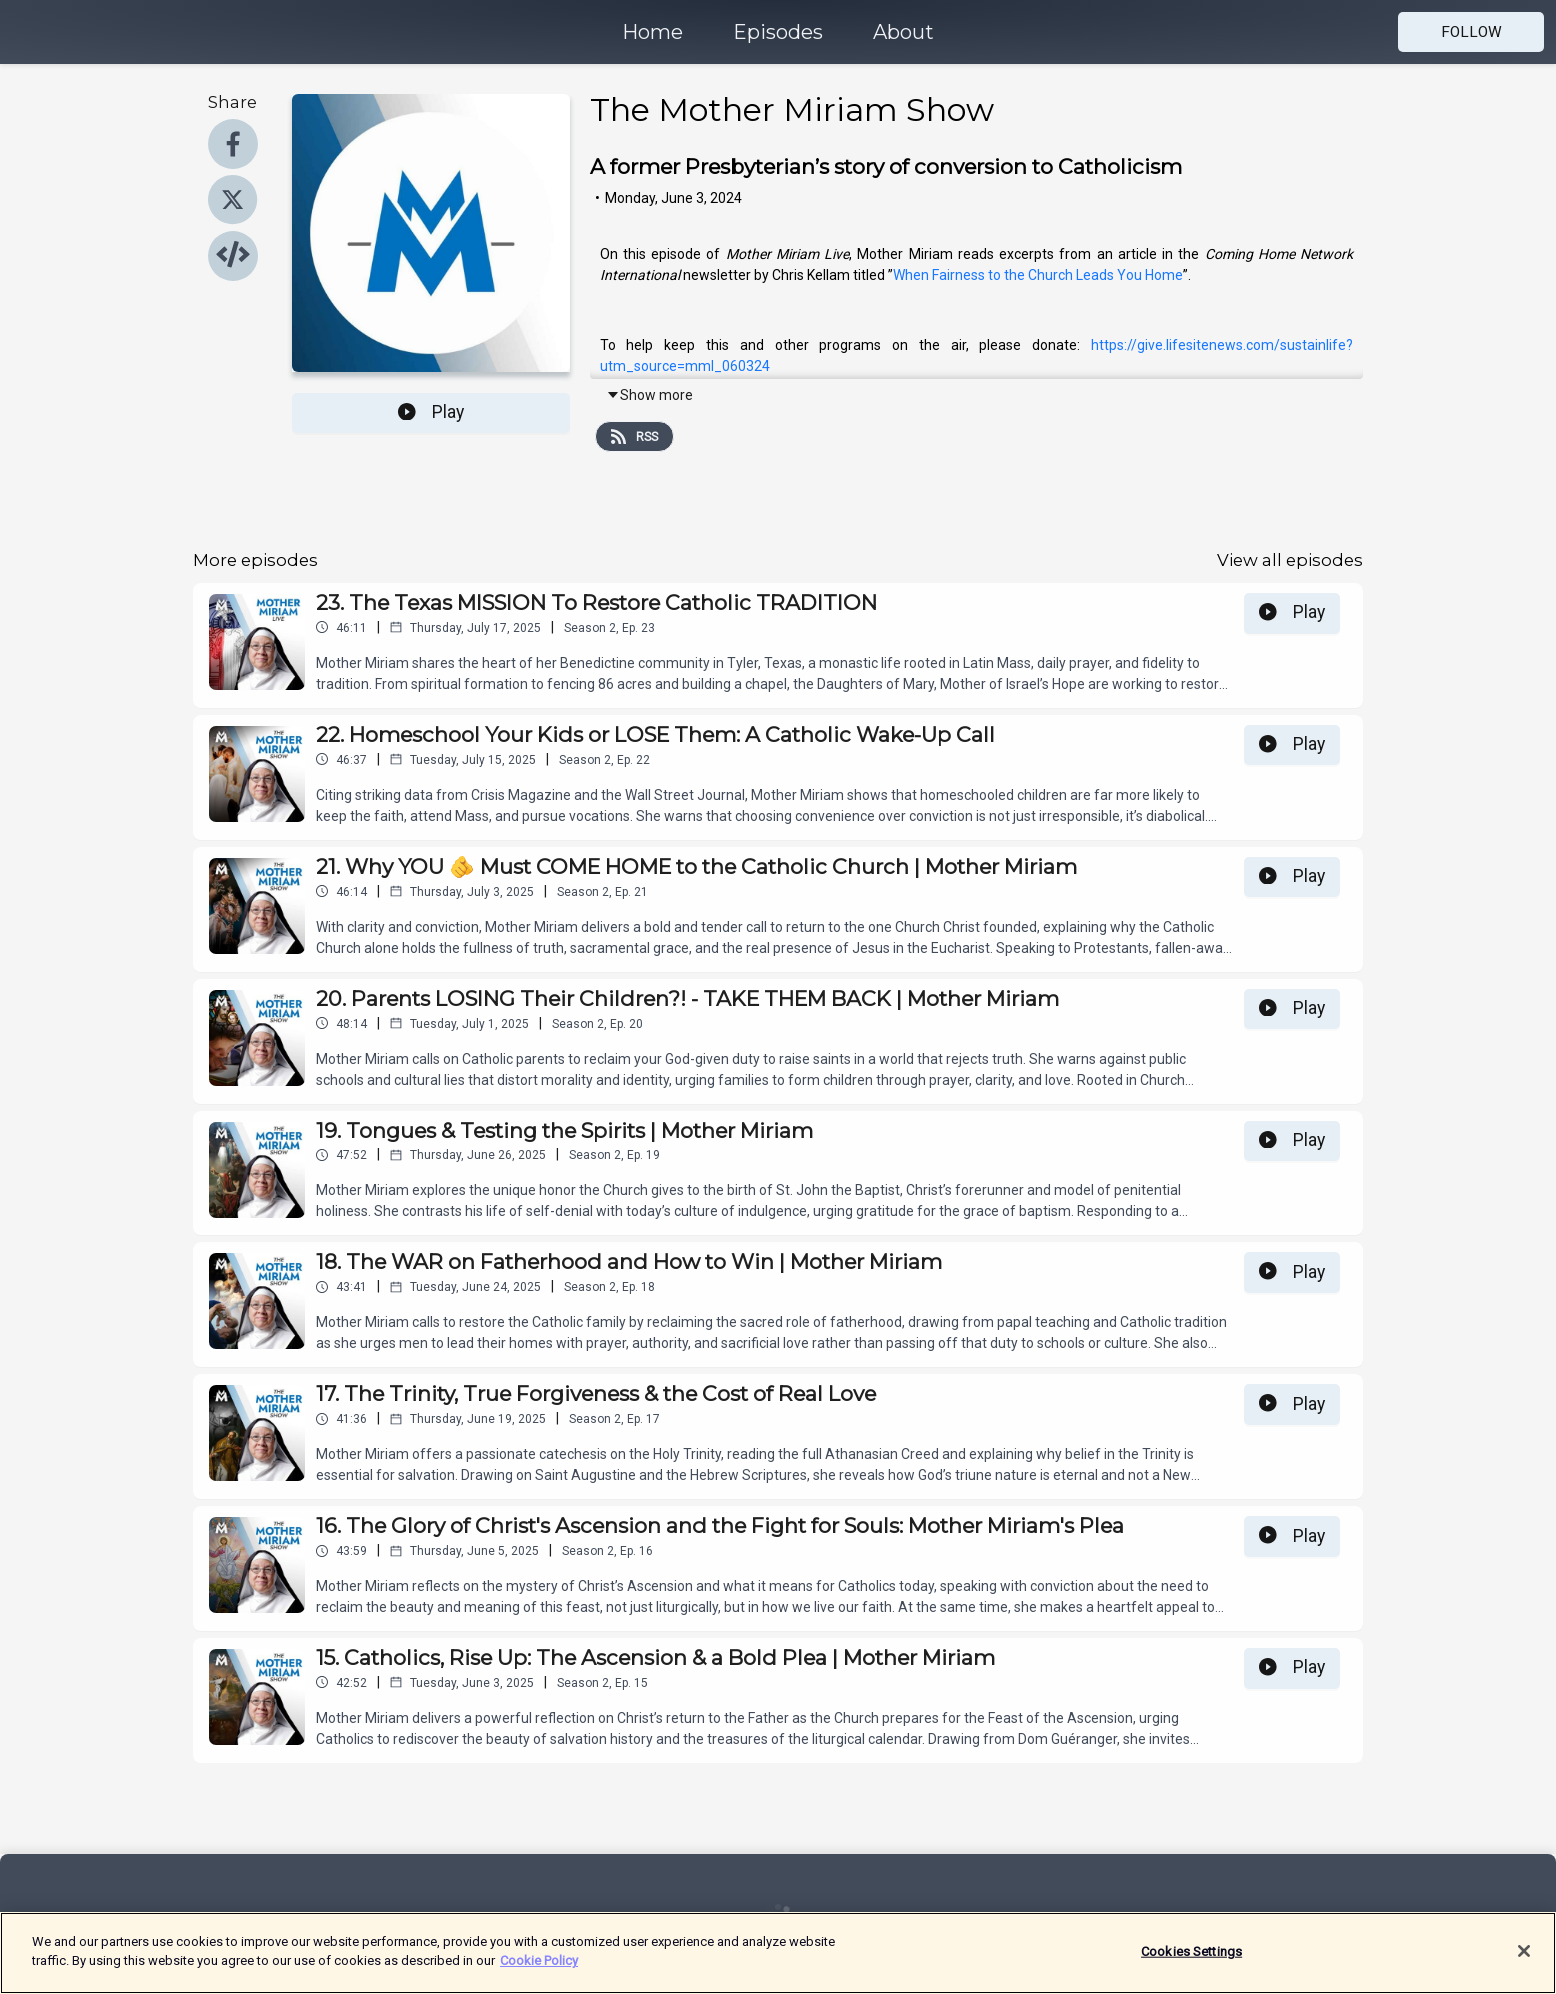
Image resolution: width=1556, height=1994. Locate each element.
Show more (649, 395)
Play (431, 412)
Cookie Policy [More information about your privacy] (539, 1960)
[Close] (1524, 1951)
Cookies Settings (1191, 1951)
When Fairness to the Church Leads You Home (1038, 275)
